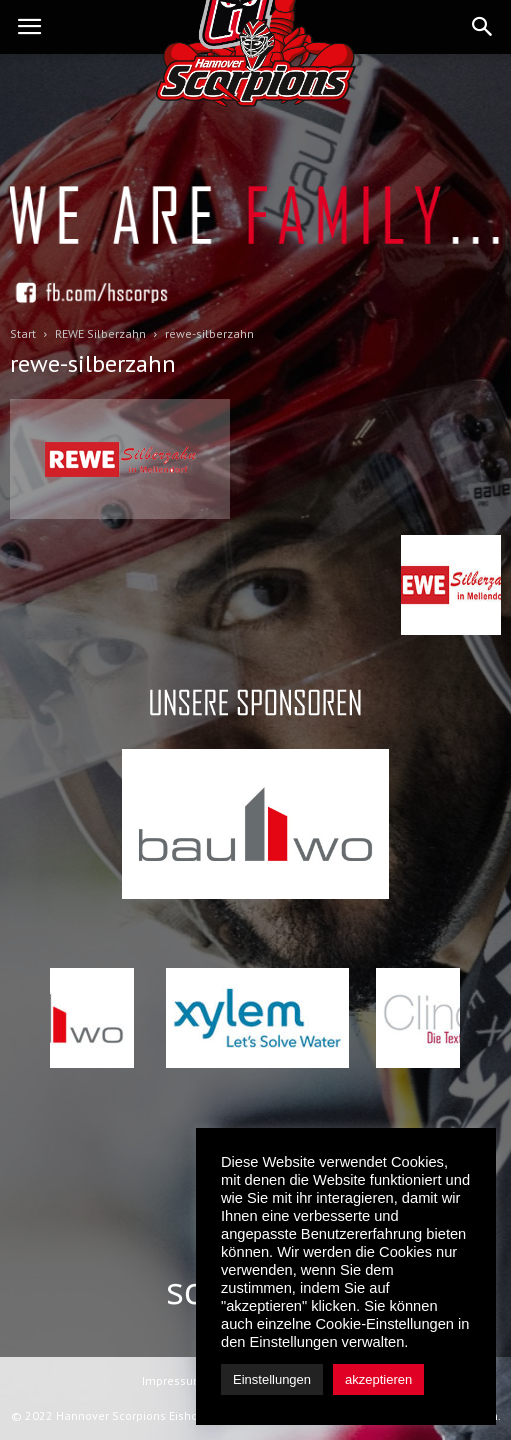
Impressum (173, 1380)
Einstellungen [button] (272, 1379)
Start (23, 333)
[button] (483, 27)
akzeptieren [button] (378, 1379)
